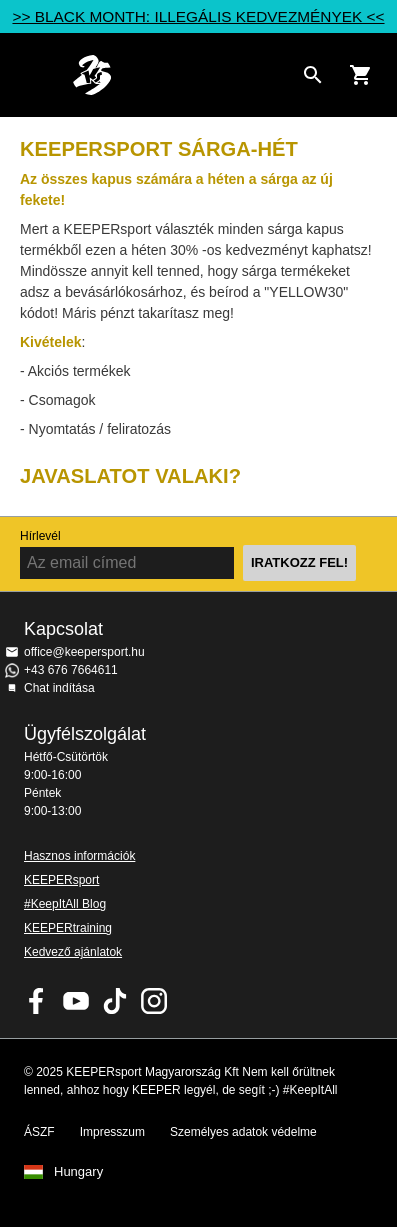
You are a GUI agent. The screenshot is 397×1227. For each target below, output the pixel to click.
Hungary (78, 1172)
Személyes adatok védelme (243, 1132)
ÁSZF (39, 1132)
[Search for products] (313, 75)
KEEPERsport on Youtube (76, 1001)
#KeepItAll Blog (65, 904)
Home (182, 75)
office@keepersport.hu (84, 652)
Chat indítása (59, 688)
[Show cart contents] (361, 75)
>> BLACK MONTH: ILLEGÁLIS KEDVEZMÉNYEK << (198, 16)
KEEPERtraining (68, 928)
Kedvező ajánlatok (73, 952)
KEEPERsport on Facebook (37, 1001)
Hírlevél (40, 536)
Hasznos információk (79, 856)
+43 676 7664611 (71, 670)
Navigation (32, 75)
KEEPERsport (61, 880)
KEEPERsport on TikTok (115, 1001)
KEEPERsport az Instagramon (154, 1001)
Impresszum (112, 1132)
